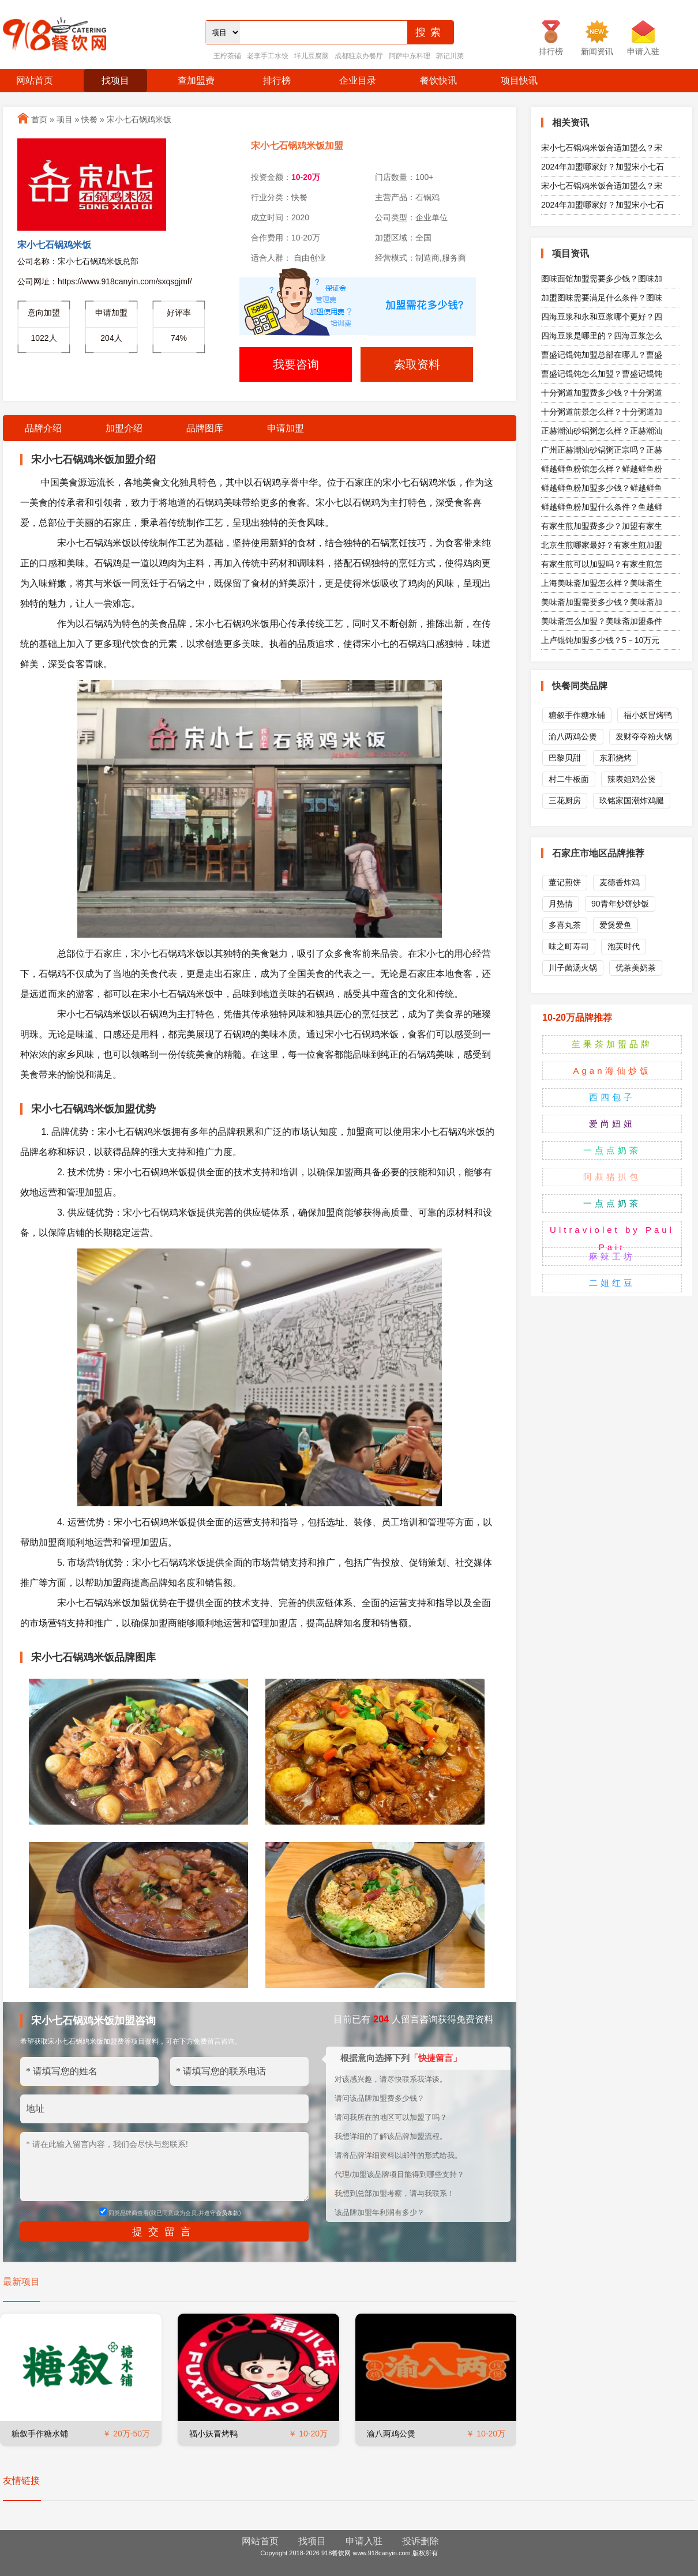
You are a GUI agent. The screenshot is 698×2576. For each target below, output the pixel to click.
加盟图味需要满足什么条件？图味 (601, 297)
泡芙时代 (623, 946)
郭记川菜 (450, 56)
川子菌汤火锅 (573, 967)
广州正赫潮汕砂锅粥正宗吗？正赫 (601, 449)
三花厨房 (565, 800)
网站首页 (34, 80)
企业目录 (357, 80)
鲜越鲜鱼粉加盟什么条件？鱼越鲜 (601, 507)
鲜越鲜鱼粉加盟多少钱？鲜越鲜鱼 (601, 487)
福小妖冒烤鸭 (213, 2433)
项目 (65, 119)
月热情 (561, 903)
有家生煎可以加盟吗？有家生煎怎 (601, 564)
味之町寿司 (569, 946)
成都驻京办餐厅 (359, 56)
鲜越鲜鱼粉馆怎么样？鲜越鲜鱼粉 (601, 468)
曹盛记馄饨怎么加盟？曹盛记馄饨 (601, 373)
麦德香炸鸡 (619, 882)
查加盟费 (196, 80)
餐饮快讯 (438, 80)
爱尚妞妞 (612, 1124)
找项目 (115, 80)
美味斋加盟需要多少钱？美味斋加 (601, 602)
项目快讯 (519, 80)
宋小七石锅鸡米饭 (139, 119)
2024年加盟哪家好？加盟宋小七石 (602, 166)
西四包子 (612, 1097)
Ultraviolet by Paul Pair (612, 1238)
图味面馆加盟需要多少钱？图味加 (601, 278)
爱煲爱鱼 (615, 925)
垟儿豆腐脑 (311, 56)
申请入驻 (364, 2541)
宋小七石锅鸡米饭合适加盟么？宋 (601, 147)
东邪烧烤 (615, 757)
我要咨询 (296, 364)
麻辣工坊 (612, 1256)
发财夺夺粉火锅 (644, 736)
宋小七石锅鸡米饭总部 (98, 261)
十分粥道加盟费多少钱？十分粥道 (601, 392)
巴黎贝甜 (565, 757)
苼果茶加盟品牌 (612, 1044)
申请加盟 (285, 428)
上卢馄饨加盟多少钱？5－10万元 (600, 640)
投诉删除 (420, 2541)
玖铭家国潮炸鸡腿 (631, 800)
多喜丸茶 (565, 925)
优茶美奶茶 (636, 967)
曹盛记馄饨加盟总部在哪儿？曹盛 (601, 354)
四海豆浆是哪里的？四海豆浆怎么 (601, 335)
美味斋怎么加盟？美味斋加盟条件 (601, 621)
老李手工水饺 (267, 56)
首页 (39, 119)
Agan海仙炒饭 (612, 1070)
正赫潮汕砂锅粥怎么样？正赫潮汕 (601, 430)
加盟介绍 (124, 428)
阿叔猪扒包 (612, 1177)
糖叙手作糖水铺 (40, 2433)
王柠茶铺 (227, 56)
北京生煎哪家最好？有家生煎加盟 (601, 545)
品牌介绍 (43, 428)
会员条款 (227, 2213)
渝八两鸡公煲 (391, 2433)
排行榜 (277, 80)
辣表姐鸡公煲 (631, 779)
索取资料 (417, 364)
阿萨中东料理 (409, 56)
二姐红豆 (612, 1283)
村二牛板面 (569, 779)
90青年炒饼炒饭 (620, 903)
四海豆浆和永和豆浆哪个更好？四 (601, 316)
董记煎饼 (565, 882)
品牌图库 (204, 428)
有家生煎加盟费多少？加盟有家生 (601, 526)
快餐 (89, 119)
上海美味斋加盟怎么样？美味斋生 (601, 583)
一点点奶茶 (612, 1150)
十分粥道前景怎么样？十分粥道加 (601, 411)
